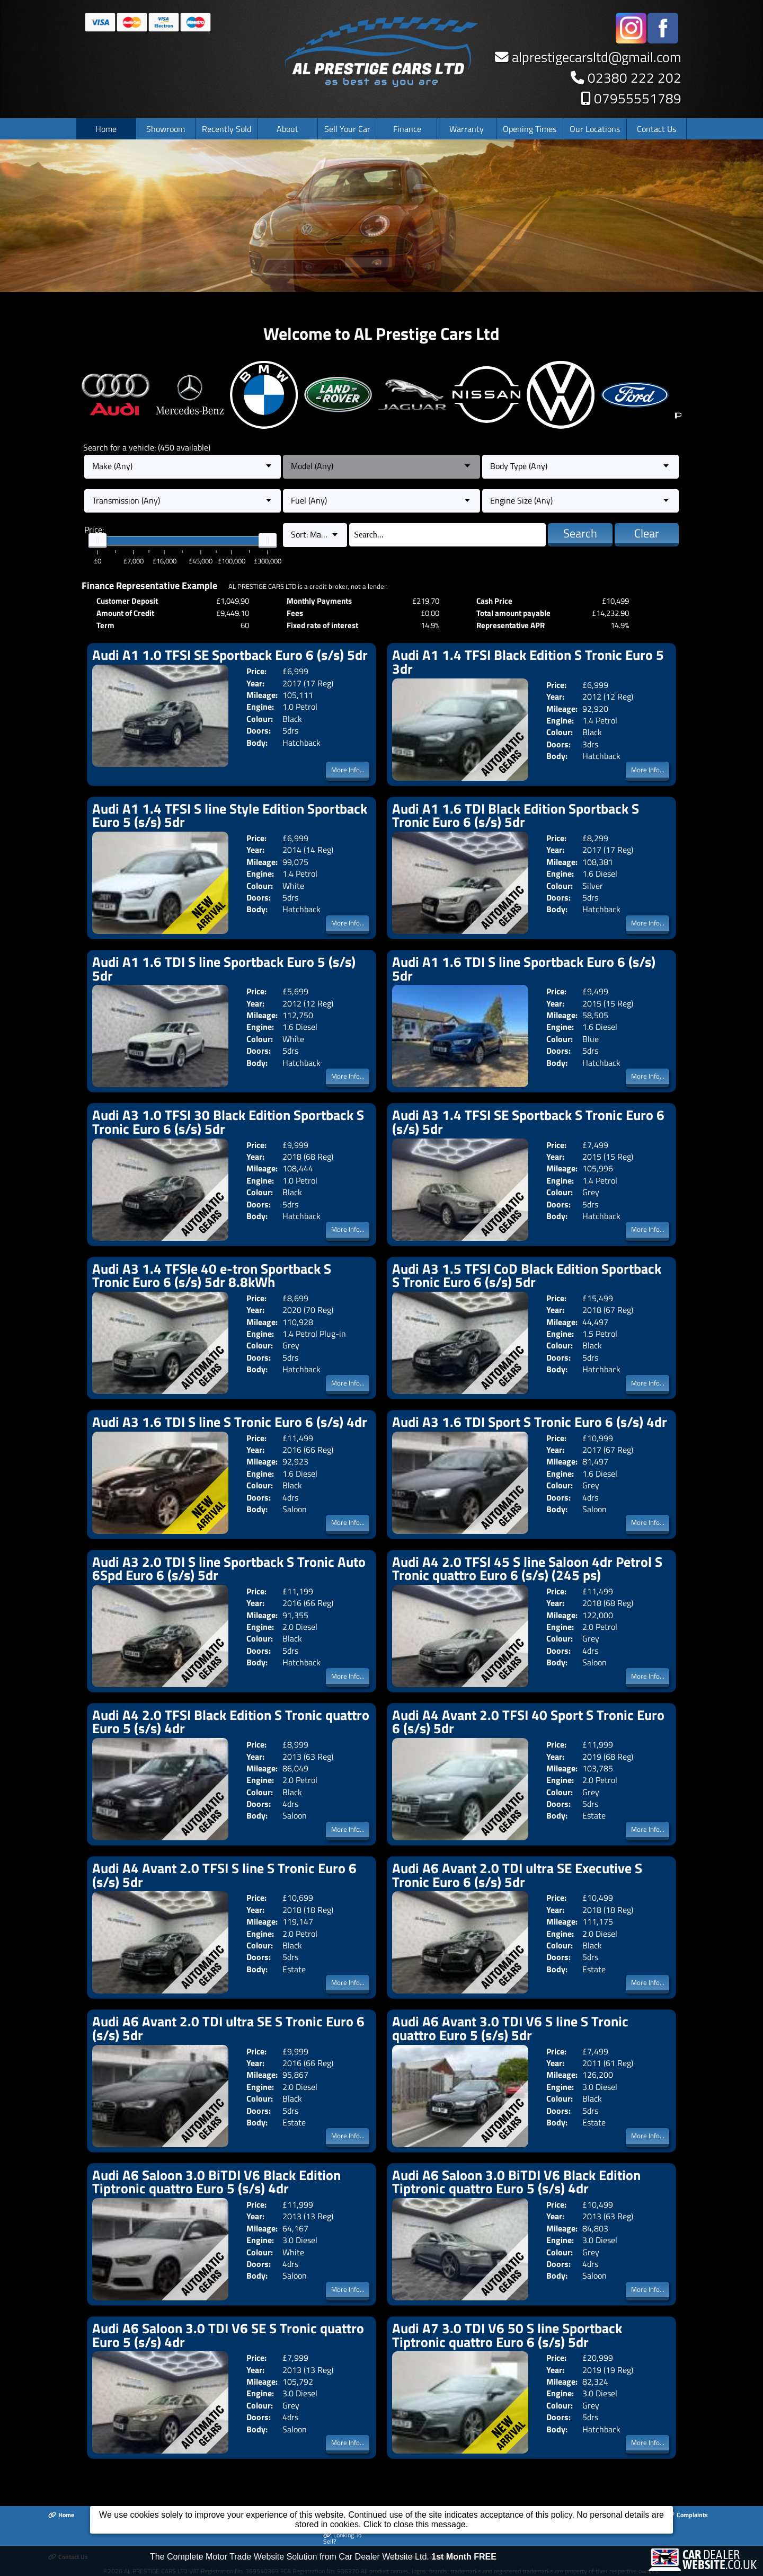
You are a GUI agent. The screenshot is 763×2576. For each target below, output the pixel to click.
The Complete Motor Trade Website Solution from (323, 2563)
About (287, 128)
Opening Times (529, 128)
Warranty (466, 128)
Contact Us (656, 128)
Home (106, 128)
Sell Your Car (347, 128)
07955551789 (637, 98)
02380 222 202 (634, 77)
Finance (407, 128)
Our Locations (595, 128)
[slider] (97, 540)
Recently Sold (226, 128)
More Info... (348, 769)
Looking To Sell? (342, 2538)
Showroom (165, 128)
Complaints (687, 2515)
